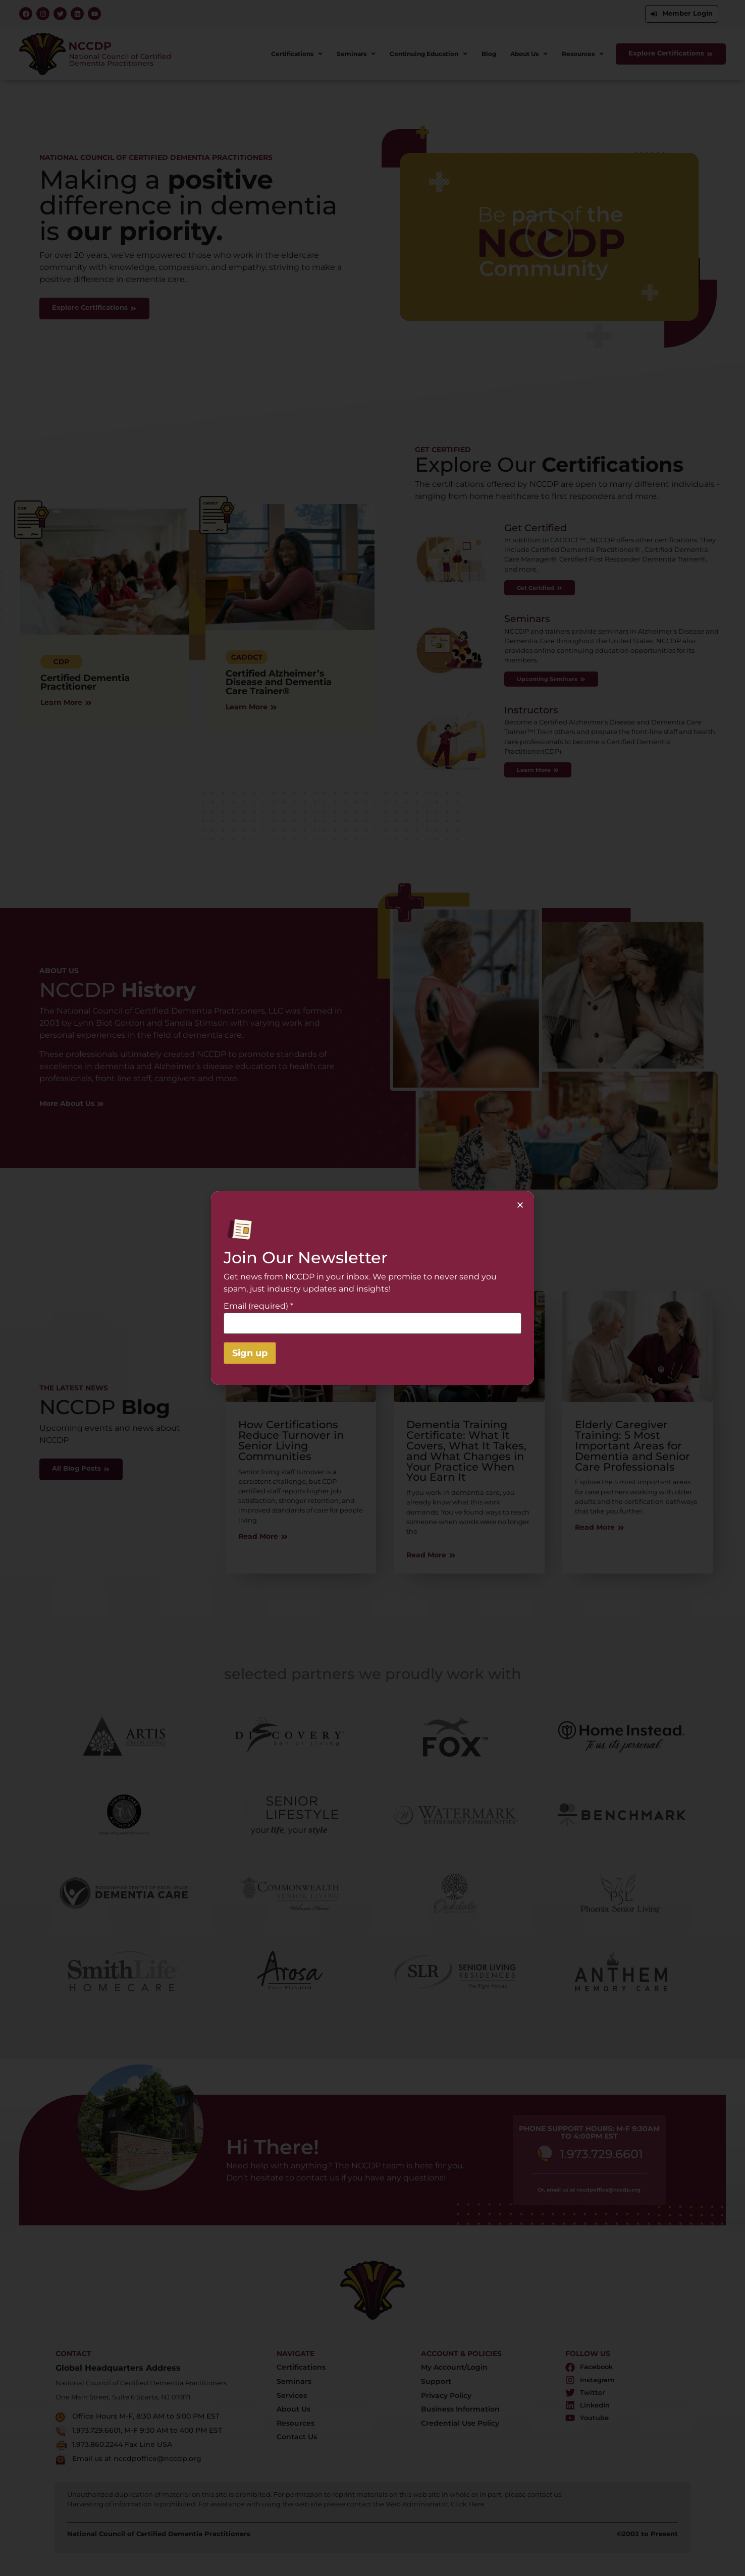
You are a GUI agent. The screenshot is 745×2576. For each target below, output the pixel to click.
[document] (372, 1288)
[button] (520, 1205)
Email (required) (258, 1306)
